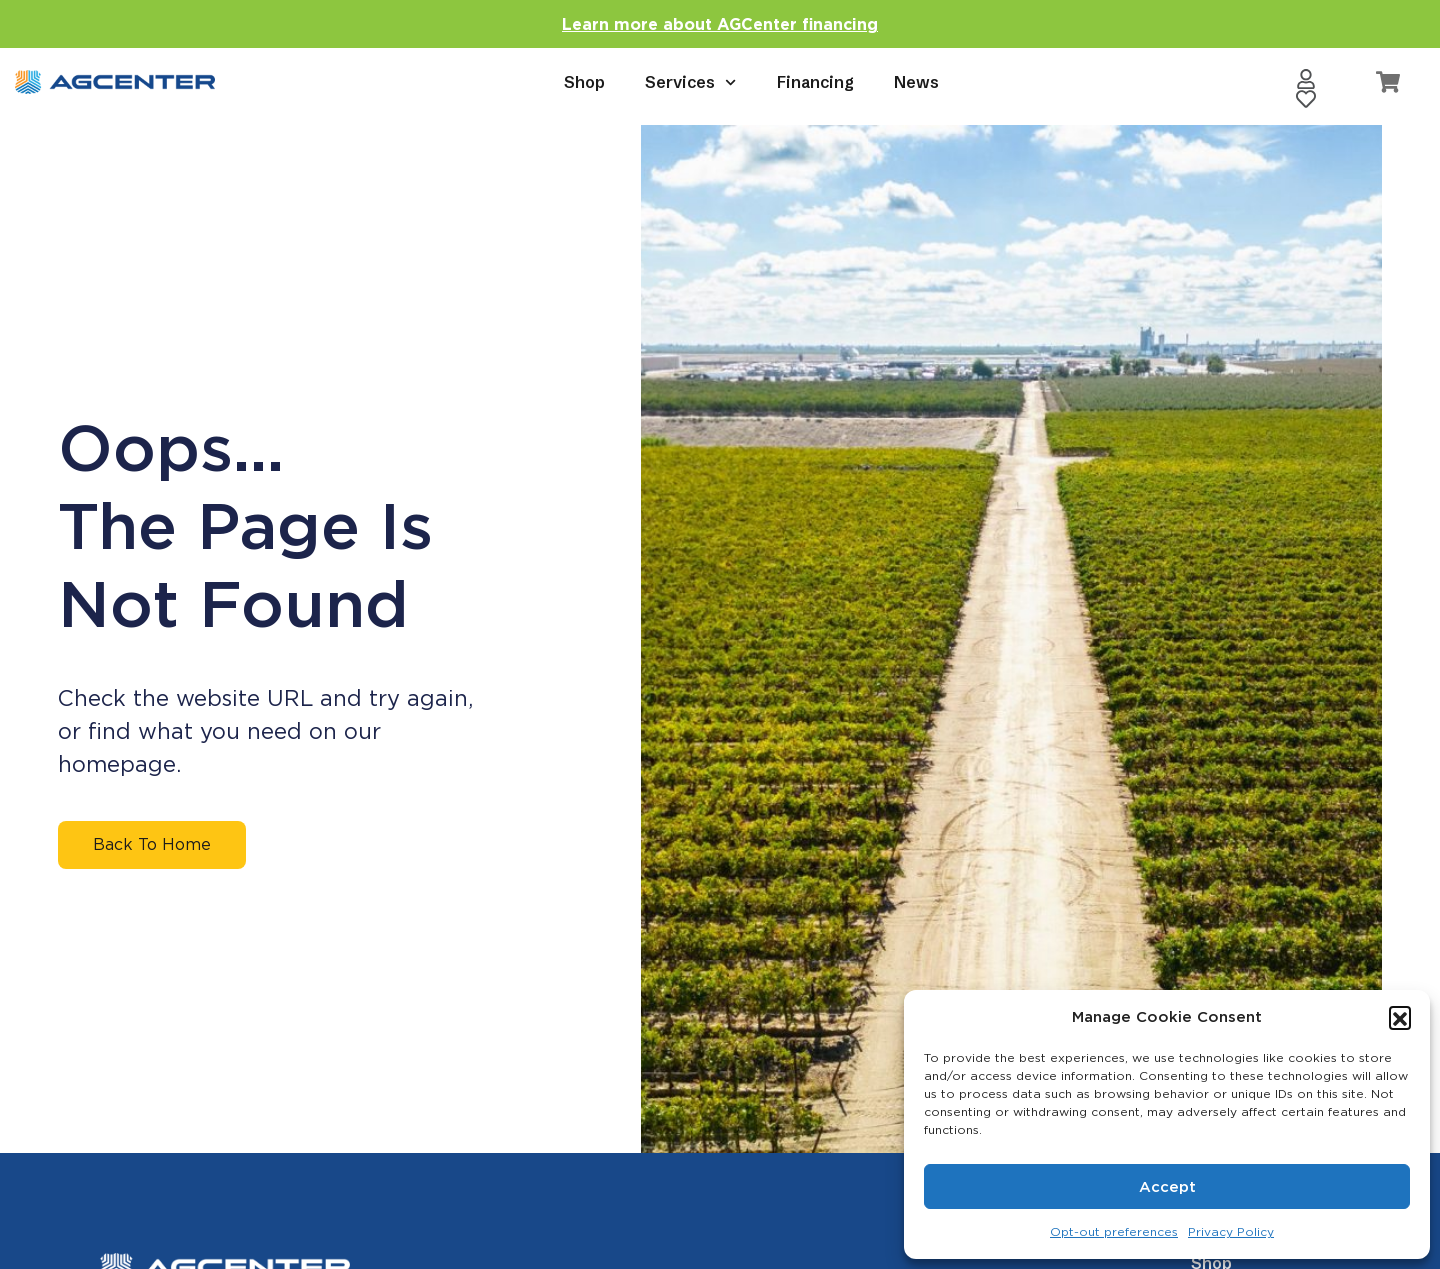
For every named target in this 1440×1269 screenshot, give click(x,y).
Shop (584, 82)
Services (690, 82)
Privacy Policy (1231, 1231)
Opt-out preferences (1114, 1231)
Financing (815, 82)
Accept (1167, 1187)
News (916, 82)
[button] (1400, 1017)
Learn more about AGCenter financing (720, 24)
